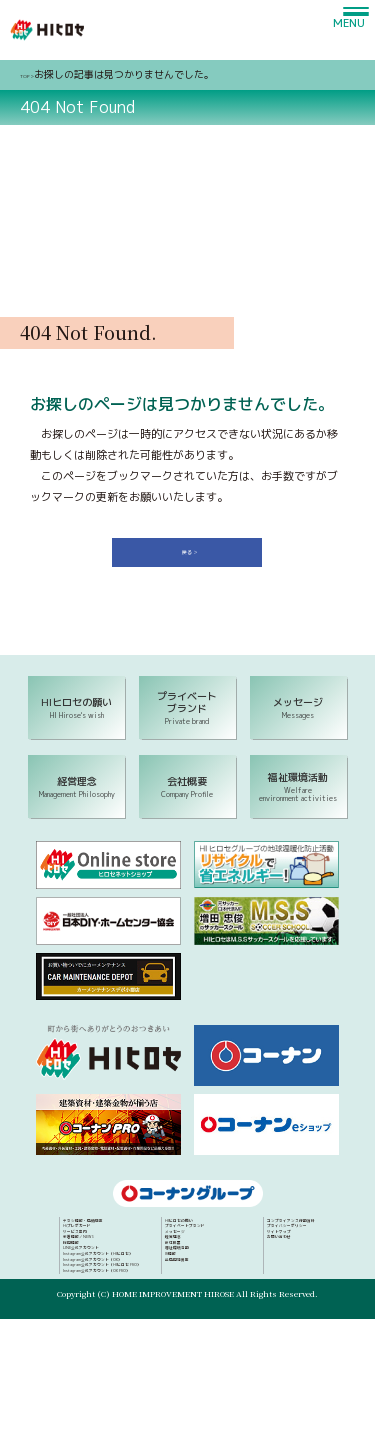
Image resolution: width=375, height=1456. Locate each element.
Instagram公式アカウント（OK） (165, 1325)
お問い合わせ (291, 1404)
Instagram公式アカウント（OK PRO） (173, 1350)
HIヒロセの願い (295, 1237)
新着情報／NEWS (136, 1275)
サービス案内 (130, 1262)
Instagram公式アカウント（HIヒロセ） (176, 1312)
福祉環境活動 (291, 1300)
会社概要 (283, 1287)
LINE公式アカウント (142, 1300)
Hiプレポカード (134, 1249)
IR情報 (278, 1312)
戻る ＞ (193, 558)
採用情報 (122, 1287)
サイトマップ (291, 1391)
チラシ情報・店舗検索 (146, 1237)
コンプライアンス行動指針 (315, 1366)
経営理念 (283, 1275)
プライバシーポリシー (307, 1378)
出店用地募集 (291, 1325)
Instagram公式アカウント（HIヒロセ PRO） (184, 1338)
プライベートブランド (307, 1249)
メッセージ (287, 1262)
